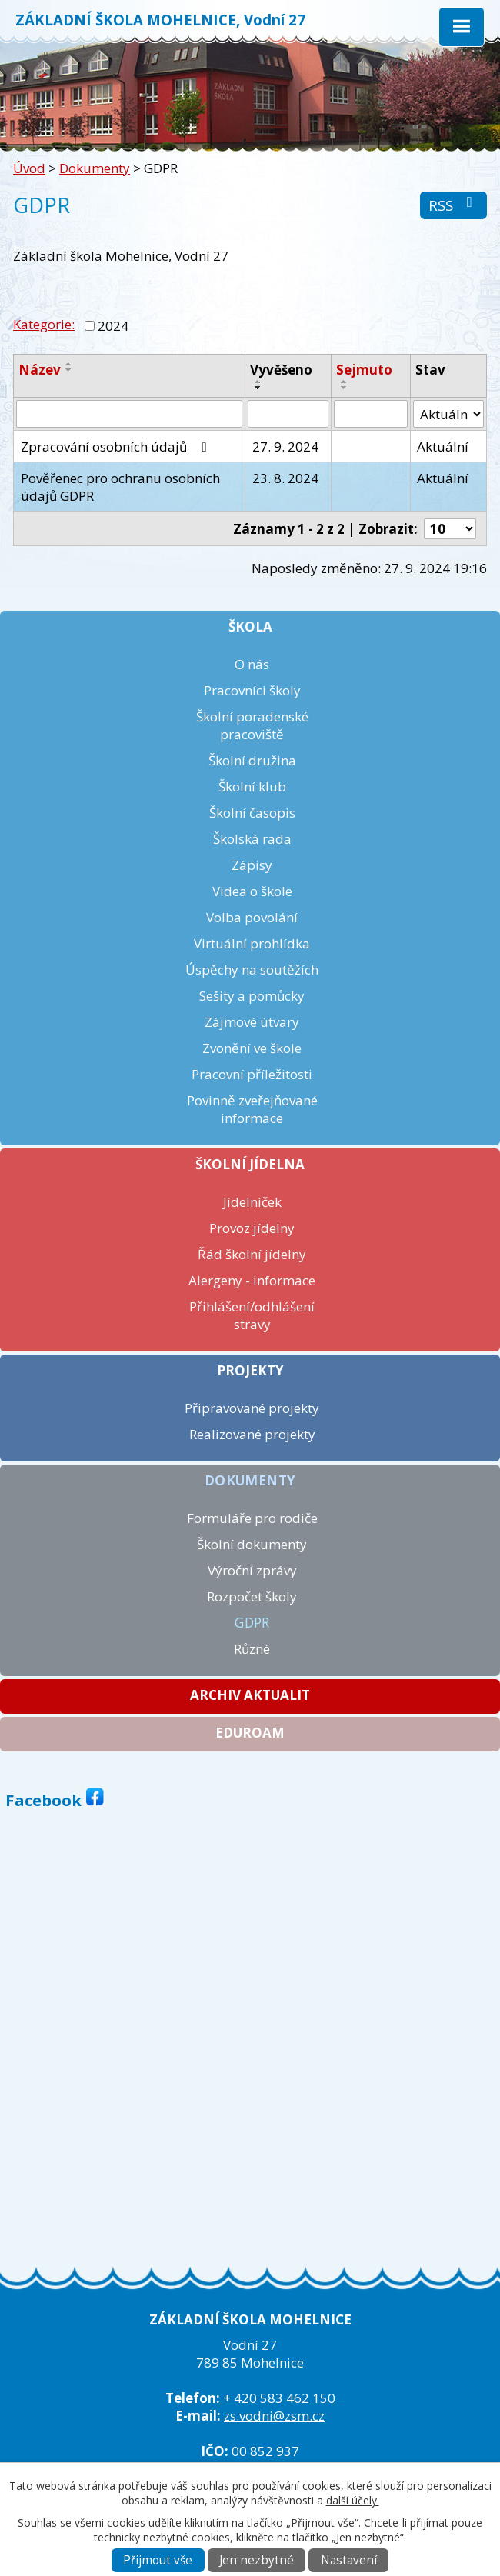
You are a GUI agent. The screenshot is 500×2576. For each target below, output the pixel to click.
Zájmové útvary (252, 1022)
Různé (252, 1649)
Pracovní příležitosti (252, 1074)
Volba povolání (252, 917)
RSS (453, 205)
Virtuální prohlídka (252, 943)
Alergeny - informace (251, 1280)
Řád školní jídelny (252, 1254)
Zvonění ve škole (252, 1048)
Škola (250, 626)
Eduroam (250, 1732)
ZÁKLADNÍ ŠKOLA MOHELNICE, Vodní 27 (160, 19)
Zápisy (252, 865)
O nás (252, 664)
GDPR (252, 1623)
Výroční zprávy (252, 1570)
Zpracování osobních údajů (117, 446)
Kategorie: (44, 324)
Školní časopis (252, 812)
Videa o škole (252, 891)
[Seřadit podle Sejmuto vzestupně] (344, 381)
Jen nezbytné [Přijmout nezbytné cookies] (256, 2560)
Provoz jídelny (252, 1228)
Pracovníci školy (252, 690)
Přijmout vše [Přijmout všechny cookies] (157, 2560)
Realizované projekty (252, 1434)
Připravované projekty (252, 1408)
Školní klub (252, 786)
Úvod (29, 168)
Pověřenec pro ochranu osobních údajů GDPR (120, 487)
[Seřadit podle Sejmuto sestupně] (344, 388)
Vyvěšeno (281, 369)
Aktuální (442, 446)
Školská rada (252, 839)
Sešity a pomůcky (252, 996)
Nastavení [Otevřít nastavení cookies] (349, 2560)
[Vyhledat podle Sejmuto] (371, 414)
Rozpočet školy (252, 1596)
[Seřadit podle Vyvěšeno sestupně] (258, 388)
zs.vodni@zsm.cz (274, 2415)
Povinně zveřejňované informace (252, 1109)
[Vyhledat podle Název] (129, 414)
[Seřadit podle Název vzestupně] (69, 364)
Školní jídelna (250, 1164)
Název (39, 369)
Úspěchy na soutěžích (251, 969)
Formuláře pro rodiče (252, 1518)
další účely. (352, 2500)
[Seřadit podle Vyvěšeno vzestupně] (258, 381)
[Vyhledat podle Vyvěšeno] (288, 414)
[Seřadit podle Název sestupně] (69, 370)
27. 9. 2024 (285, 446)
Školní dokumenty (252, 1544)
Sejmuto (364, 369)
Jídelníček (252, 1202)
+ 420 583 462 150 (277, 2398)
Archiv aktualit (250, 1695)
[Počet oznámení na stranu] (450, 528)
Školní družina (252, 760)
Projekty (250, 1370)
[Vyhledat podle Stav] (448, 414)
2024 (113, 326)
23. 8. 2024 (285, 478)
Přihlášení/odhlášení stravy (252, 1315)
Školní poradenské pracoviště (252, 725)
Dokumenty (94, 168)
